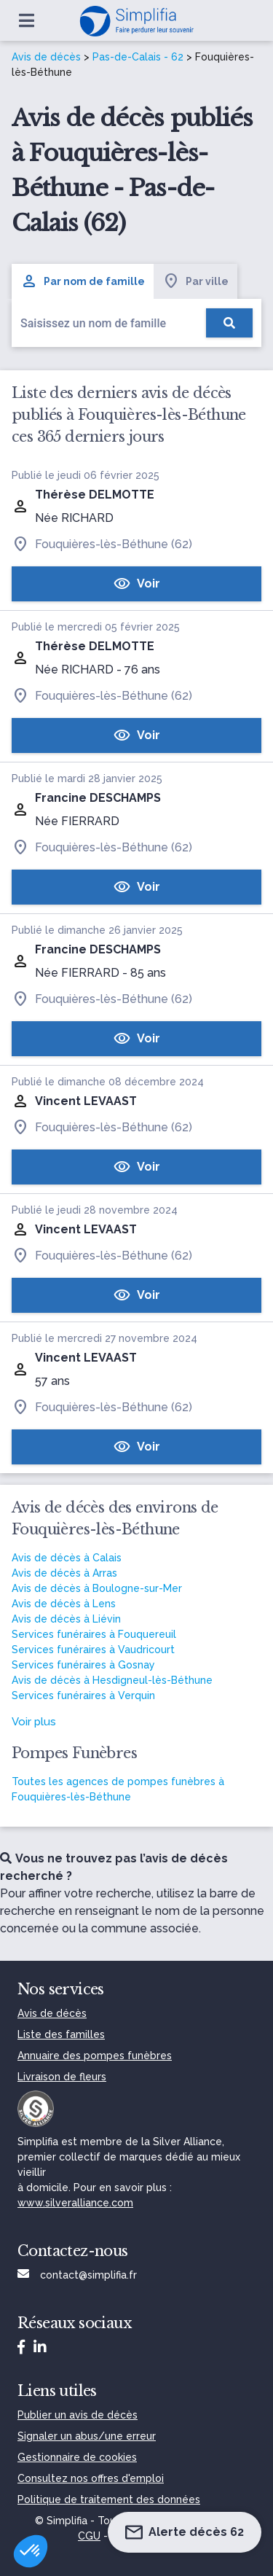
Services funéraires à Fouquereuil (94, 1634)
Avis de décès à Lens (64, 1603)
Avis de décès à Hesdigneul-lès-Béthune (112, 1680)
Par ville (195, 281)
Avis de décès (46, 57)
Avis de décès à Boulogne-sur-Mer (97, 1588)
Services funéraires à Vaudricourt (93, 1649)
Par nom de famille (82, 281)
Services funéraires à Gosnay (83, 1665)
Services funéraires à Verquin (83, 1695)
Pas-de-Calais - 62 (137, 57)
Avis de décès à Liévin (66, 1619)
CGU (89, 2536)
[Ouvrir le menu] (26, 20)
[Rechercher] (229, 322)
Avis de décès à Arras (64, 1573)
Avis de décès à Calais (67, 1558)
